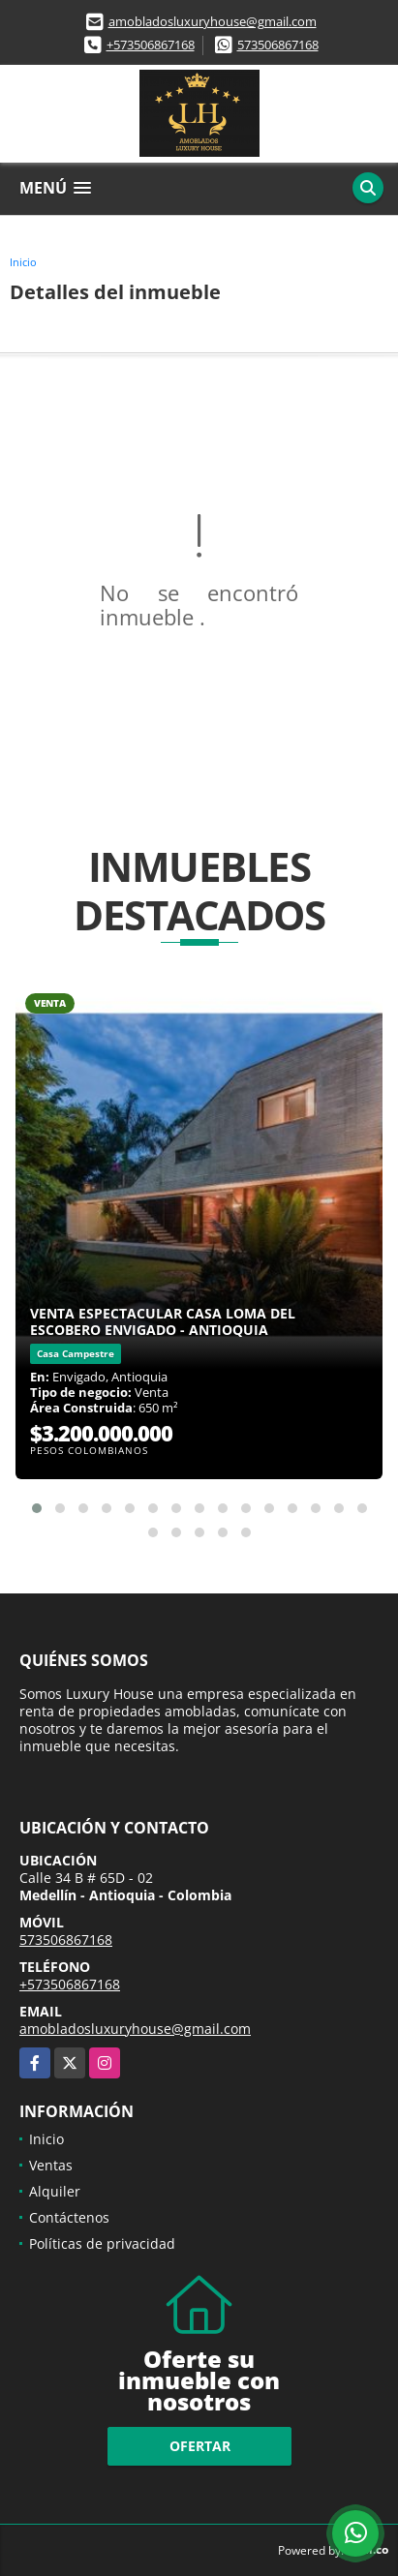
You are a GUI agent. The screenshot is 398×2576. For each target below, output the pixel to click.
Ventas (51, 2165)
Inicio (23, 262)
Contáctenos (69, 2217)
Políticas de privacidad (102, 2243)
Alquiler (54, 2191)
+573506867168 (151, 44)
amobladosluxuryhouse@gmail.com (212, 21)
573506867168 (278, 44)
